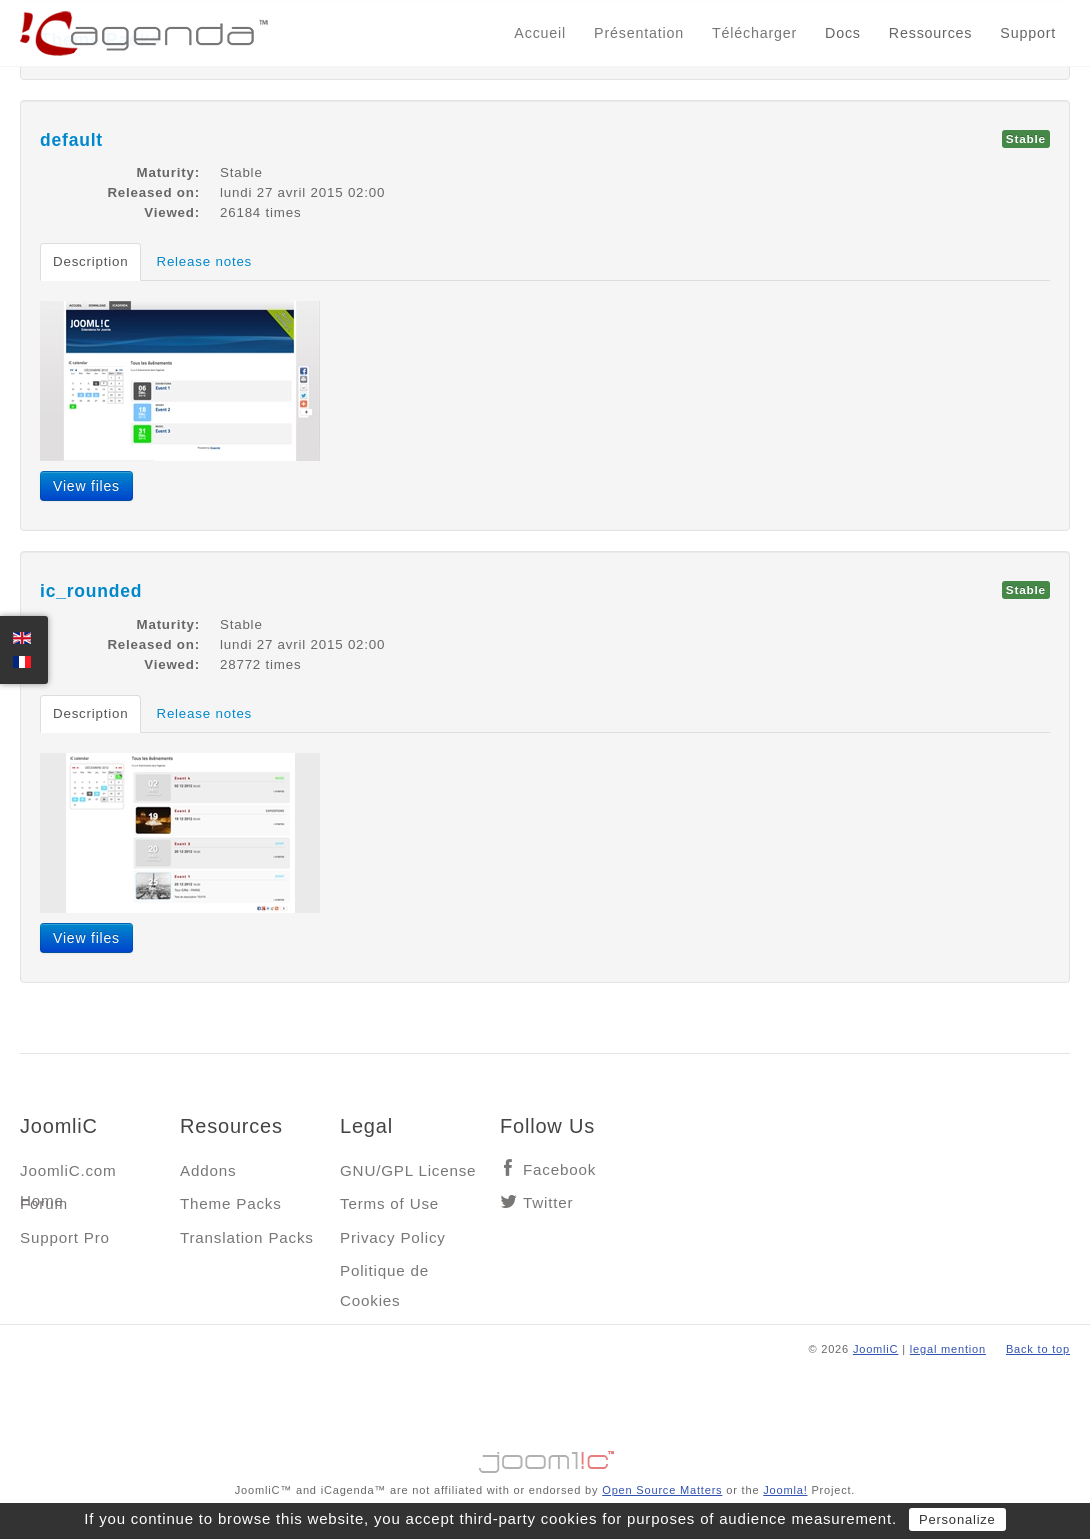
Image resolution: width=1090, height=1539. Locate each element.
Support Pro (65, 1237)
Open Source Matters (662, 1490)
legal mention (948, 1349)
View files (86, 486)
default (71, 140)
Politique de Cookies (384, 1275)
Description (90, 261)
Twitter (548, 1202)
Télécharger (754, 33)
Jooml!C (545, 1457)
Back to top (1038, 1349)
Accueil (540, 33)
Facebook (559, 1169)
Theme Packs (231, 1203)
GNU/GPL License (408, 1170)
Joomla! (785, 1490)
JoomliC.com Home (68, 1175)
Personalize (957, 1519)
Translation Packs (247, 1237)
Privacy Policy (393, 1237)
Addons (208, 1170)
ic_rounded (91, 591)
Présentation (639, 33)
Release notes (204, 261)
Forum (44, 1203)
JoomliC (876, 1349)
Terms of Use (389, 1203)
